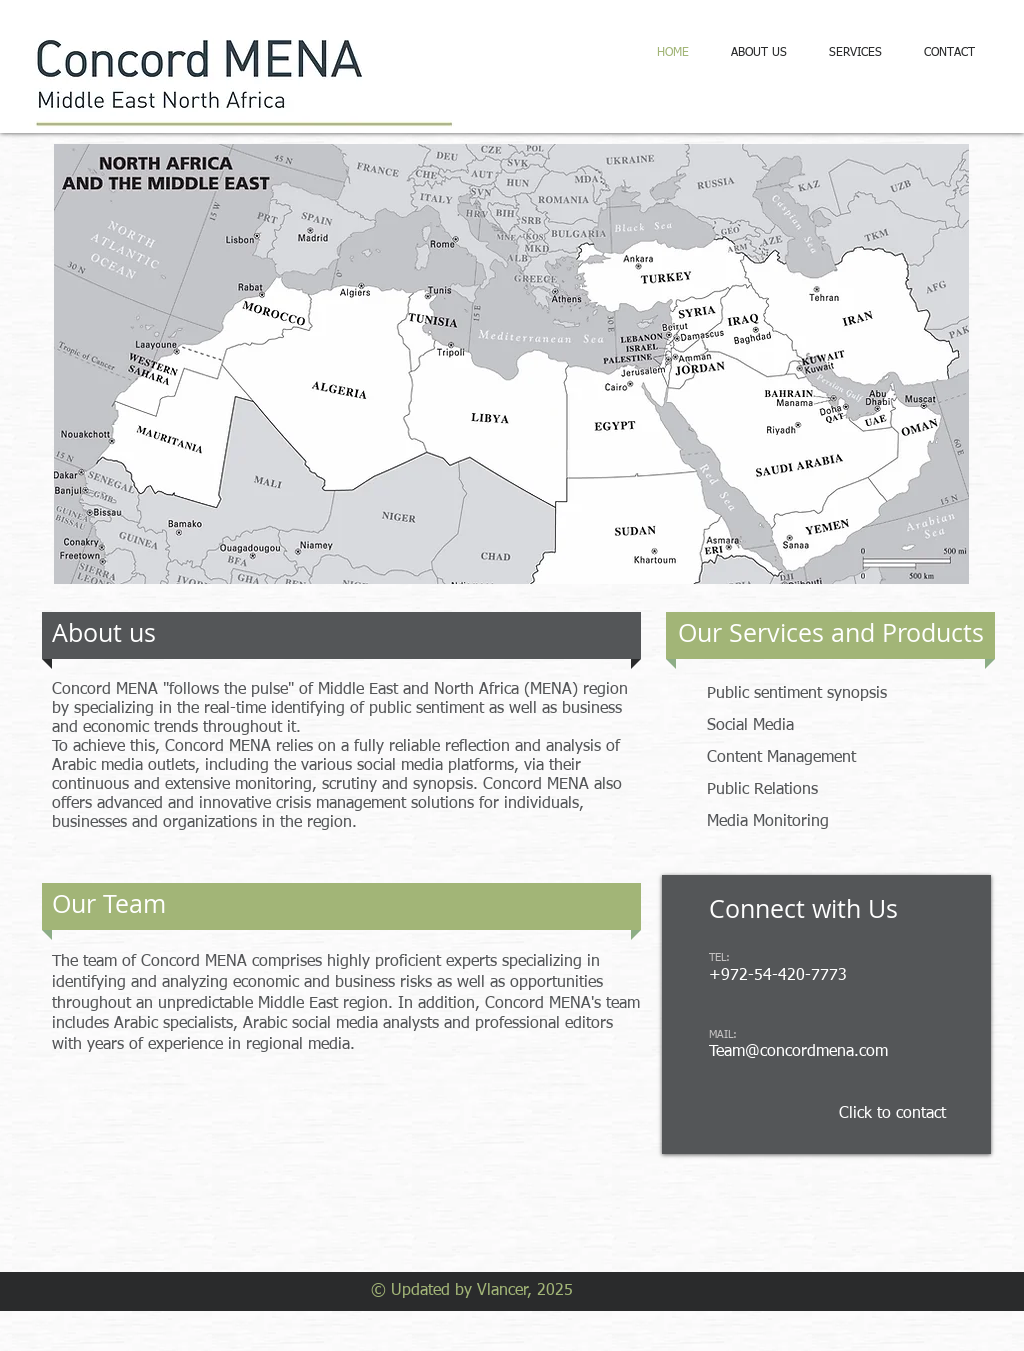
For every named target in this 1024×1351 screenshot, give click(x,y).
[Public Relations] (812, 790)
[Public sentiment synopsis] (837, 694)
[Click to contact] (892, 1114)
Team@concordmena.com (798, 1052)
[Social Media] (789, 726)
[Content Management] (818, 758)
